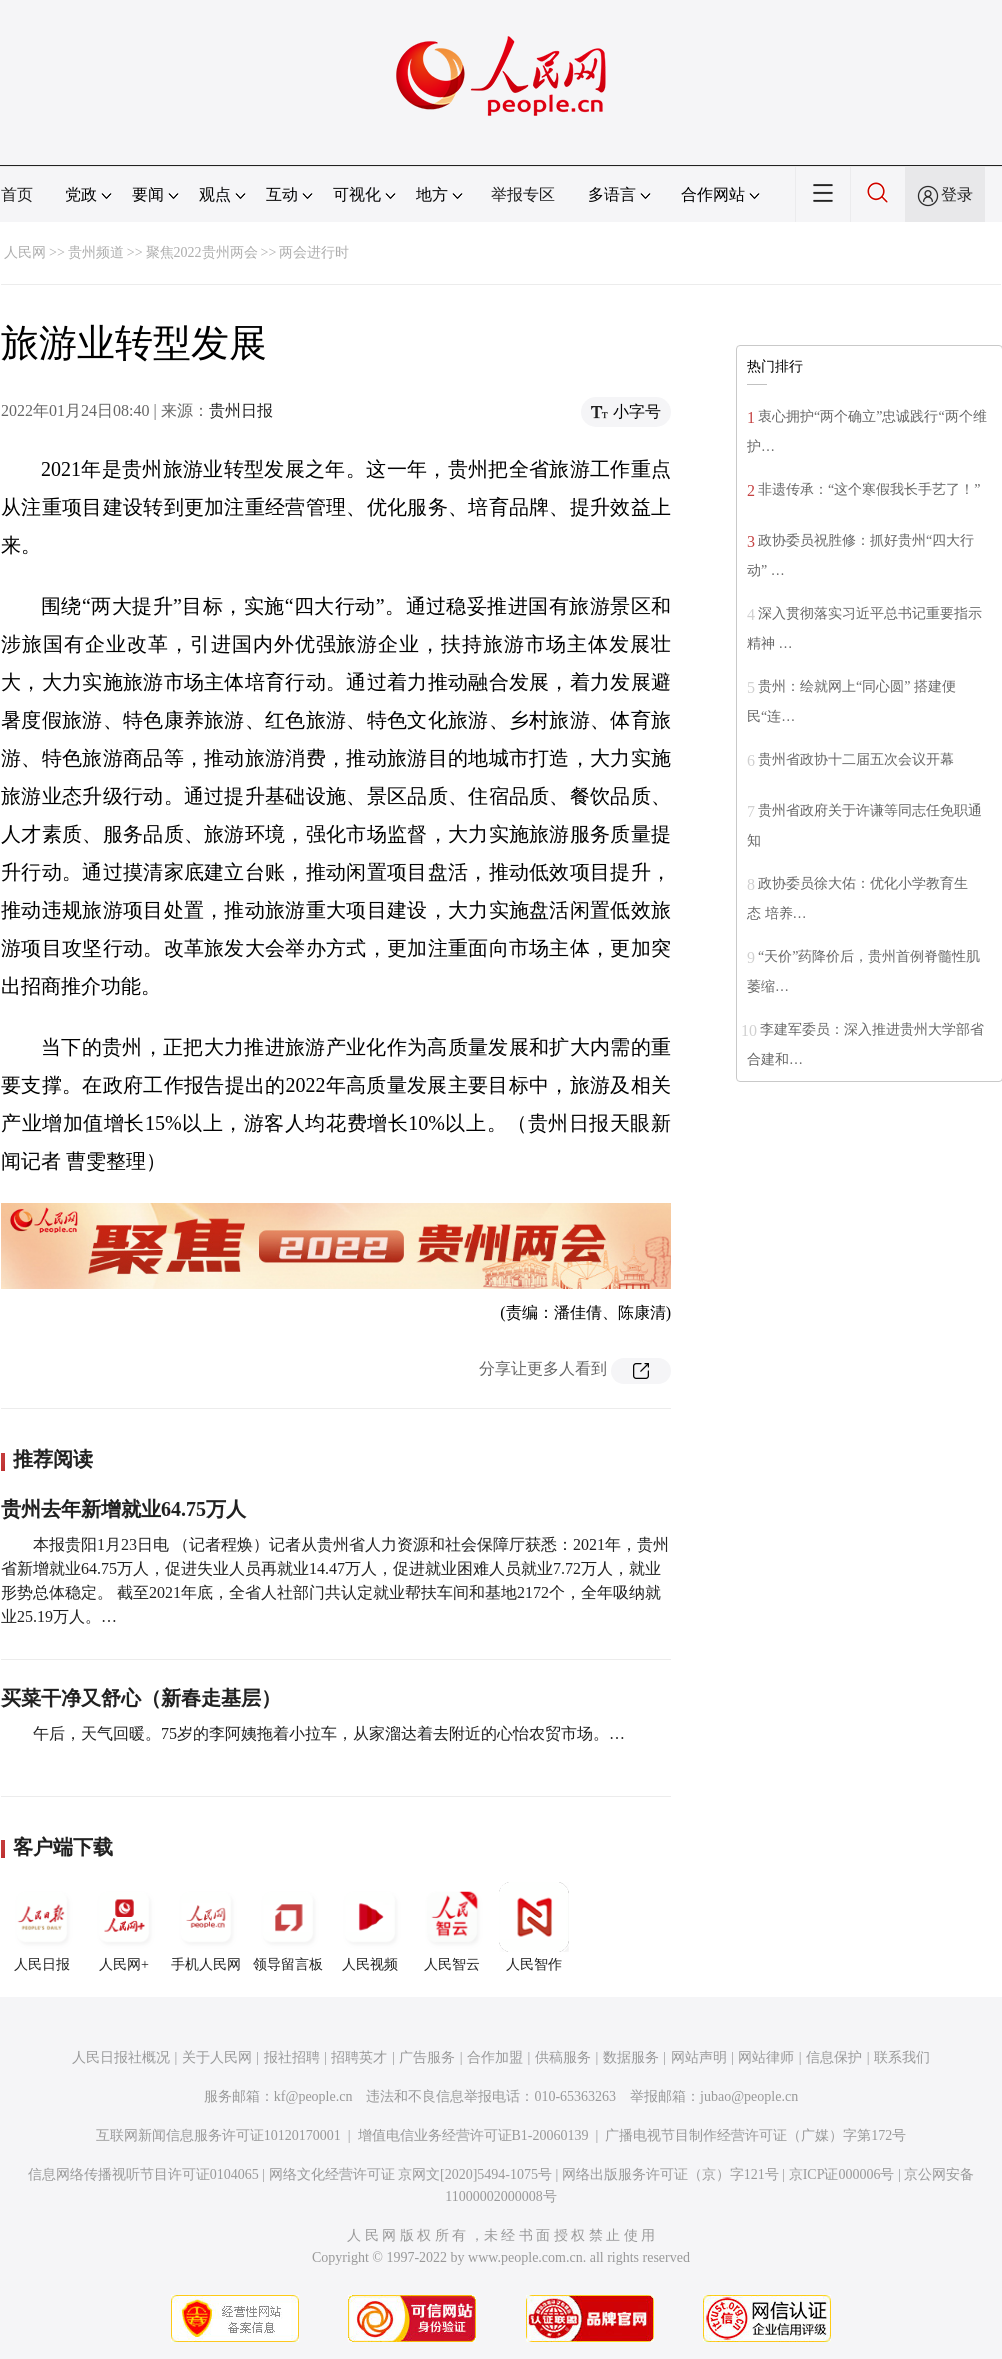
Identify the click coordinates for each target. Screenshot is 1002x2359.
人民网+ (124, 1927)
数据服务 (631, 2057)
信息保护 (834, 2057)
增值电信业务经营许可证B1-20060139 (473, 2135)
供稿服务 (563, 2057)
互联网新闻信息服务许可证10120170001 (218, 2135)
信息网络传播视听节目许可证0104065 (143, 2174)
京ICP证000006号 (842, 2174)
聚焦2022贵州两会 (202, 252)
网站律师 (766, 2057)
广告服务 (427, 2057)
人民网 (25, 252)
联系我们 (902, 2057)
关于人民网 (217, 2057)
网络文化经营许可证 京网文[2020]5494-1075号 (411, 2174)
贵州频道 (96, 252)
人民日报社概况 (121, 2057)
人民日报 (42, 1927)
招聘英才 (359, 2057)
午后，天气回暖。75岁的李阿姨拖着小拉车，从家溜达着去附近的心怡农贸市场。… (329, 1733)
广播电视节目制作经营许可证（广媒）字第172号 (755, 2135)
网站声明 (699, 2057)
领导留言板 (288, 1927)
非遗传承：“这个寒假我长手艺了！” (869, 489)
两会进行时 (314, 252)
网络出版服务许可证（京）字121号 (670, 2174)
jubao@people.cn (749, 2096)
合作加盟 (495, 2057)
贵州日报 (241, 410)
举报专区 (523, 194)
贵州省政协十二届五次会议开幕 (856, 759)
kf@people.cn (313, 2096)
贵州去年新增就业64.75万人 (123, 1509)
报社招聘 (292, 2057)
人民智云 (452, 1927)
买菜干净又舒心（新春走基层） (141, 1698)
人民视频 (370, 1927)
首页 (17, 194)
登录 (957, 194)
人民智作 (534, 1927)
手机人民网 (206, 1927)
